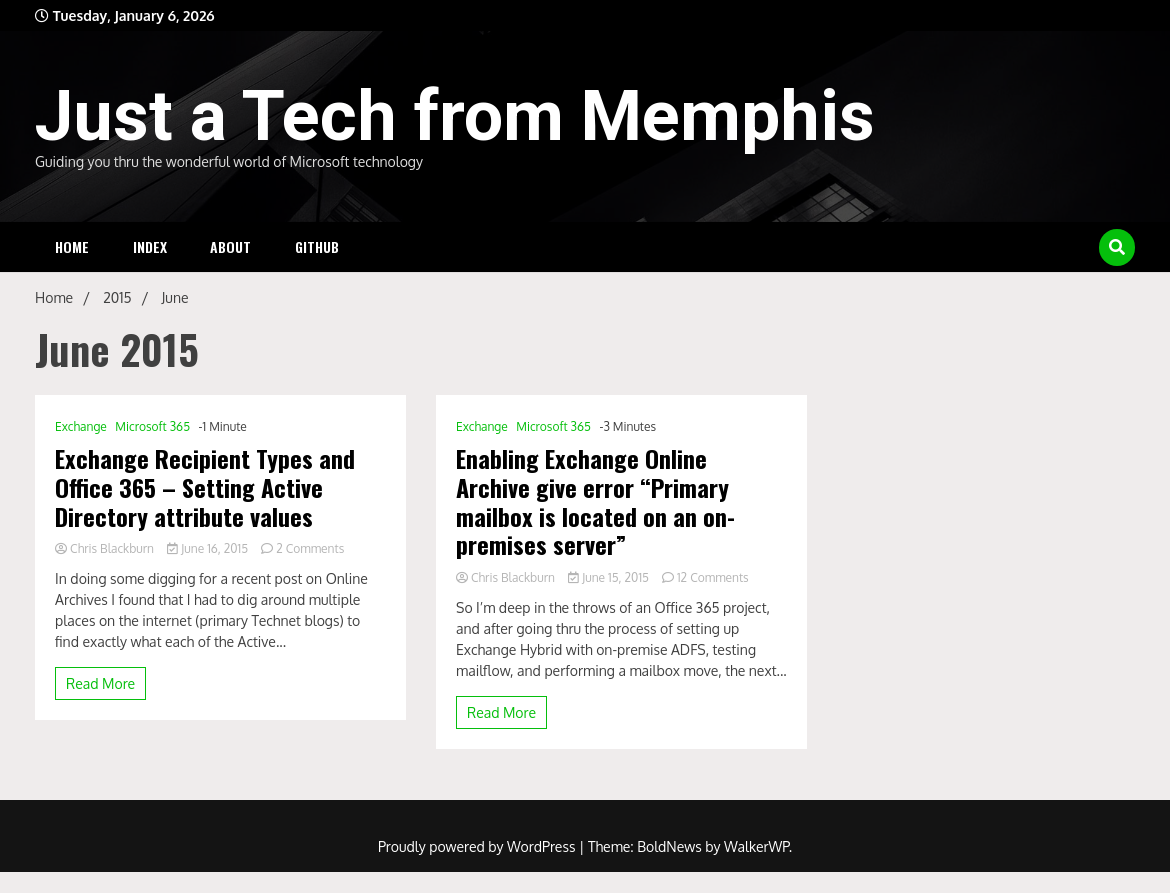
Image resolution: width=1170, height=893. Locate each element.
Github (317, 246)
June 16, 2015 (209, 548)
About (230, 246)
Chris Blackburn (106, 548)
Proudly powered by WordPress (478, 846)
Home (72, 246)
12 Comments (713, 577)
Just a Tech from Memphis (455, 116)
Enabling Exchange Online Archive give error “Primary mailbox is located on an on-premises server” (595, 501)
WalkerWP (756, 846)
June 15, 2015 (610, 577)
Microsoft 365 (152, 426)
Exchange (81, 426)
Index (150, 246)
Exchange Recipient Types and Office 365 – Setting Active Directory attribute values (205, 487)
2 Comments (310, 548)
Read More (100, 683)
